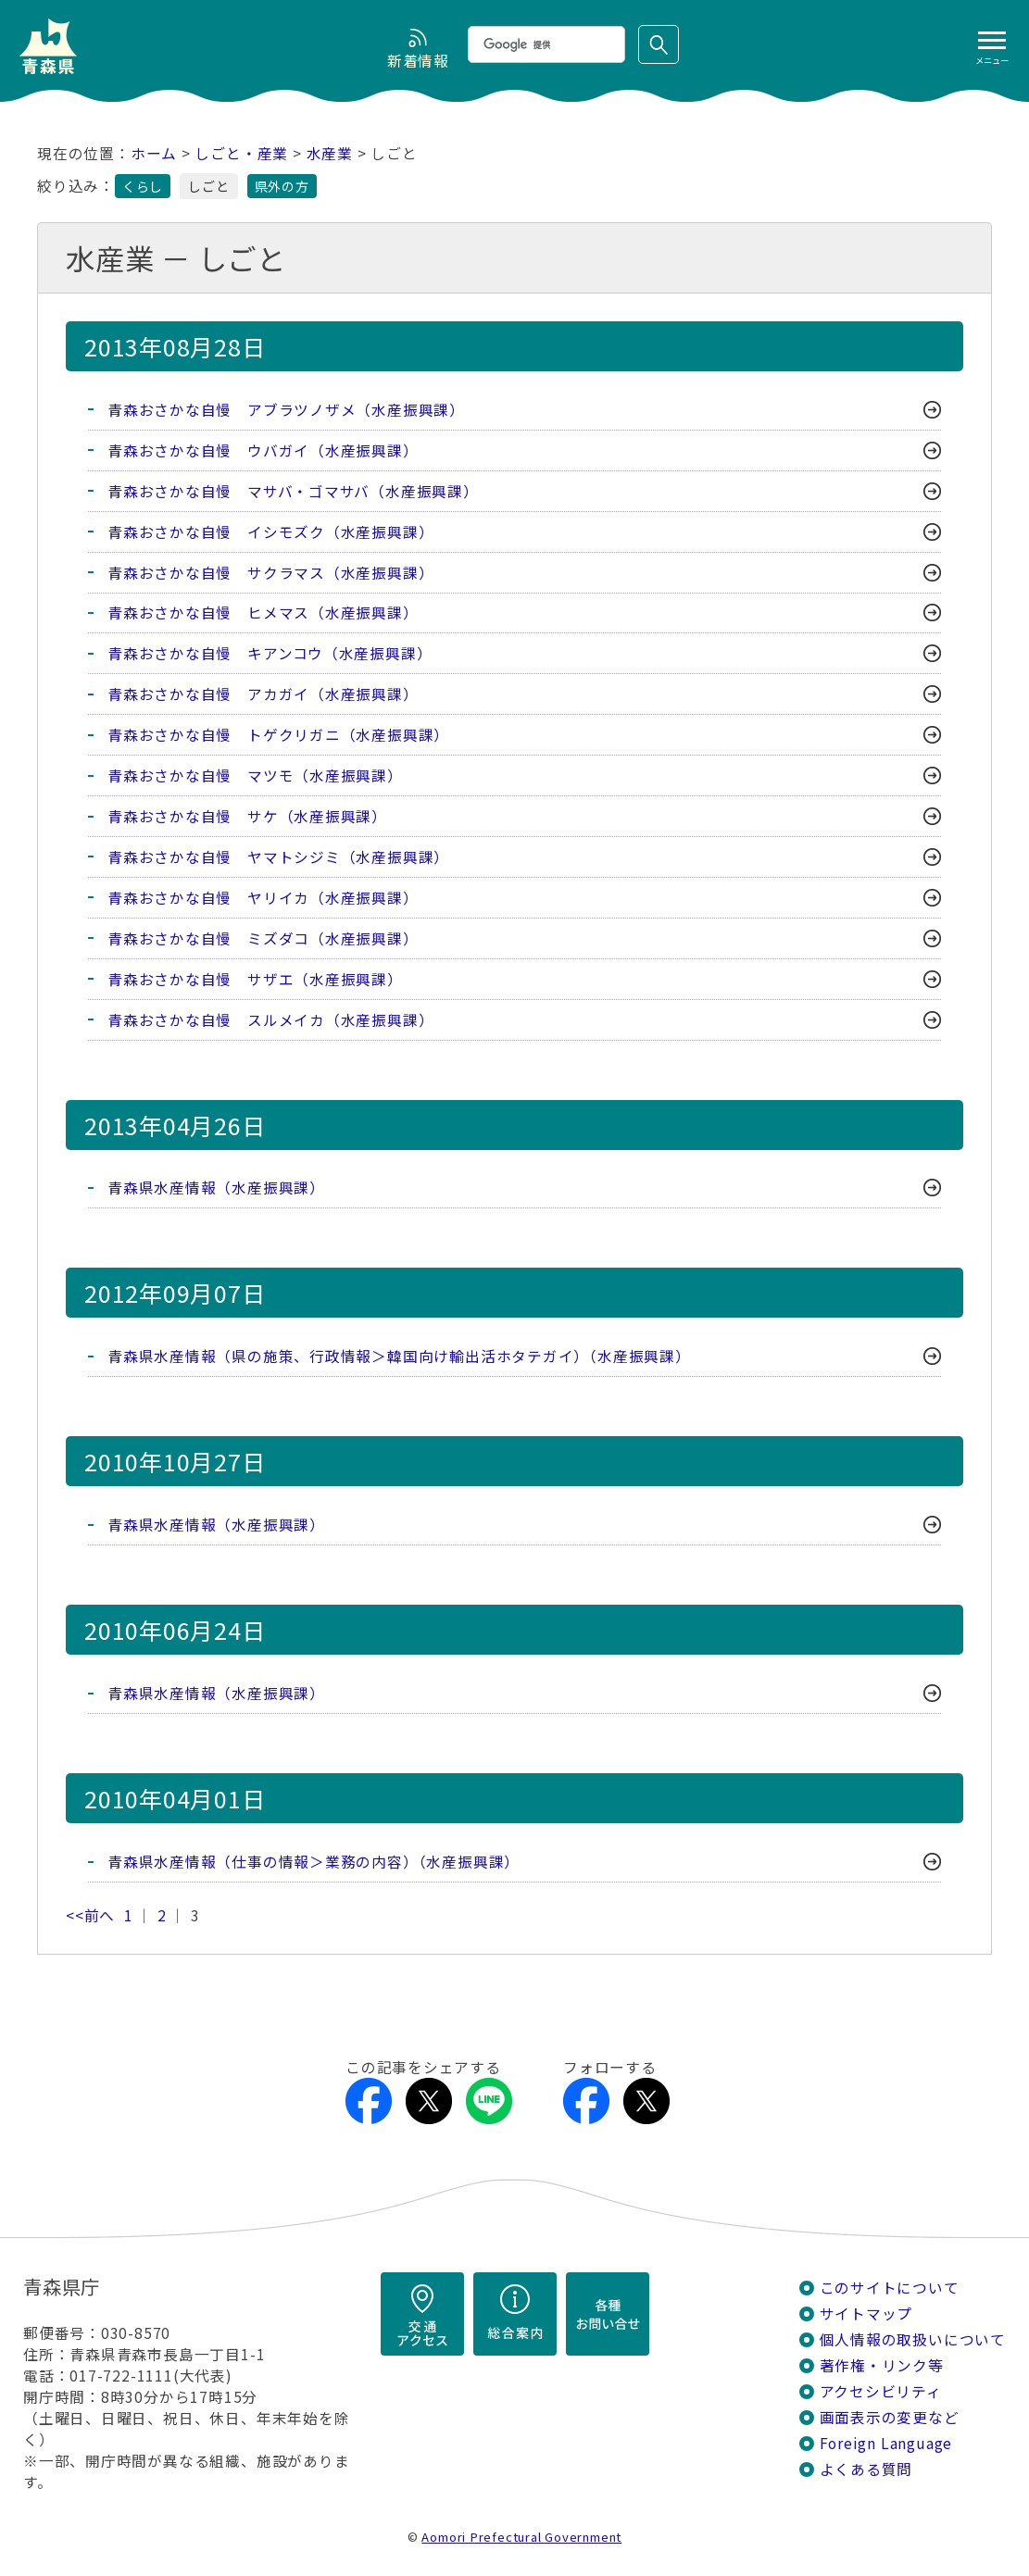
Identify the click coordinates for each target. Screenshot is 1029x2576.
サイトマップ (866, 2315)
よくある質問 (866, 2471)
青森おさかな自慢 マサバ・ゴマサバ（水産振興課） (293, 491)
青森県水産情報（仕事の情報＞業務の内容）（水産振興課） (313, 1863)
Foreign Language (886, 2445)
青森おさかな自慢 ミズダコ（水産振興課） (263, 939)
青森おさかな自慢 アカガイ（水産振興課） (263, 695)
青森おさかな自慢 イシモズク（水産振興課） (270, 532)
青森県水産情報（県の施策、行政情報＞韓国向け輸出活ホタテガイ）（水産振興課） (399, 1358)
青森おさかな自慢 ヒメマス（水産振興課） (263, 613)
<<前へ (90, 1917)
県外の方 (282, 186)
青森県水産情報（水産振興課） (216, 1189)
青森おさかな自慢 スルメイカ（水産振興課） (270, 1021)
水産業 (330, 153)
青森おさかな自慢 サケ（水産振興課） (247, 817)
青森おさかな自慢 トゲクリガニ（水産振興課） (278, 735)
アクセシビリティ (881, 2393)
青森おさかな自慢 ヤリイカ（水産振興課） (263, 898)
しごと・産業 (241, 153)
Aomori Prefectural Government (521, 2538)
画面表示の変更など (890, 2419)
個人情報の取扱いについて (913, 2341)
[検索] (544, 44)
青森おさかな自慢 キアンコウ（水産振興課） (269, 654)
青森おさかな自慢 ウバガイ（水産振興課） (263, 450)
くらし (142, 186)
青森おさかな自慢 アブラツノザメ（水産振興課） (286, 409)
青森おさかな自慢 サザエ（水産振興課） (255, 980)
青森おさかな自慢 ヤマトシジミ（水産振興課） (278, 858)
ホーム (154, 153)
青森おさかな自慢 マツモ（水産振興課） (255, 776)
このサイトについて (890, 2289)
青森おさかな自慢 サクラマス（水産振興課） (270, 572)
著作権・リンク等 (882, 2367)
